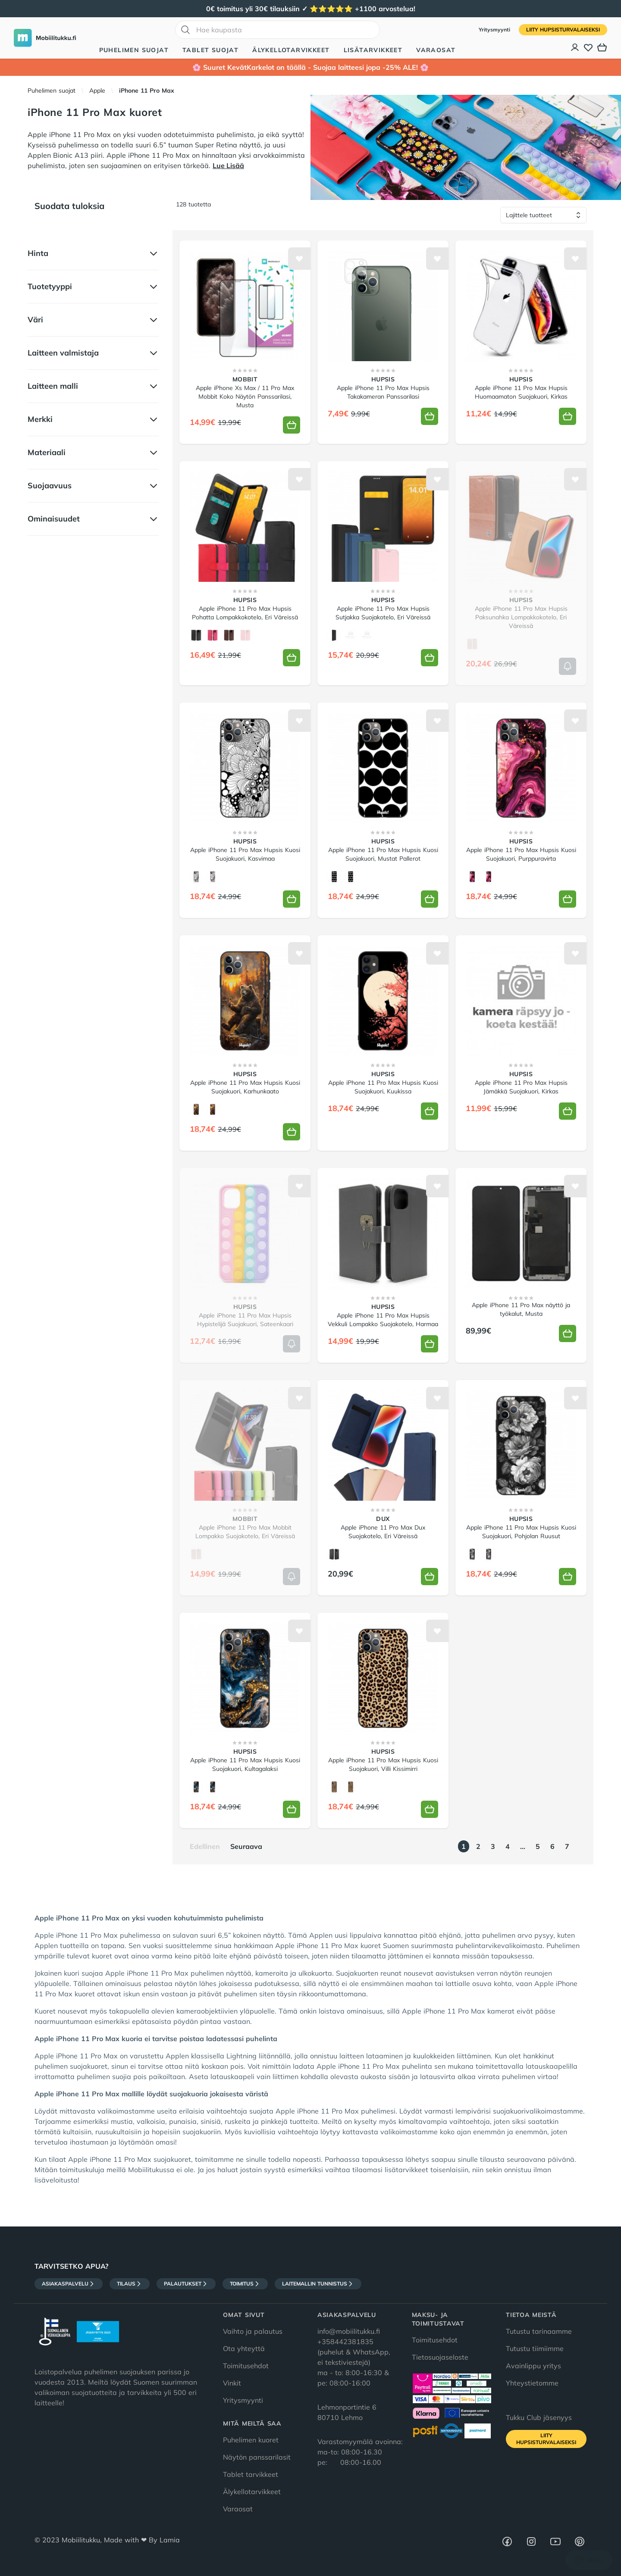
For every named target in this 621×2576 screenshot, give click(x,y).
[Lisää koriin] (291, 425)
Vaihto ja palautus (252, 2331)
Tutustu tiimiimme (535, 2348)
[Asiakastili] (575, 47)
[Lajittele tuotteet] (543, 215)
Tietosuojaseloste (440, 2357)
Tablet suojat (210, 50)
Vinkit (232, 2383)
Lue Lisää (228, 165)
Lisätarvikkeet (373, 50)
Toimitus (245, 2283)
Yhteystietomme (532, 2383)
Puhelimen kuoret (251, 2439)
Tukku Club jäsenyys (539, 2417)
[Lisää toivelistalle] (299, 258)
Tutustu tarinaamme (539, 2331)
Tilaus (129, 2283)
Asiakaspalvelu (68, 2283)
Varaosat (435, 50)
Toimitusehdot (246, 2365)
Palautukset (186, 2283)
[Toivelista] (588, 47)
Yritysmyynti (495, 29)
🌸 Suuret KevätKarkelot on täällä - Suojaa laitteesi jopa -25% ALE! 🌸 (310, 67)
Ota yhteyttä (244, 2348)
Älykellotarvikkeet (290, 50)
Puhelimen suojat (134, 50)
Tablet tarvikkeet (250, 2474)
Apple (97, 90)
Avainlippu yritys (533, 2365)
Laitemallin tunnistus (318, 2283)
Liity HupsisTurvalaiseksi (563, 29)
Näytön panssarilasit (257, 2457)
